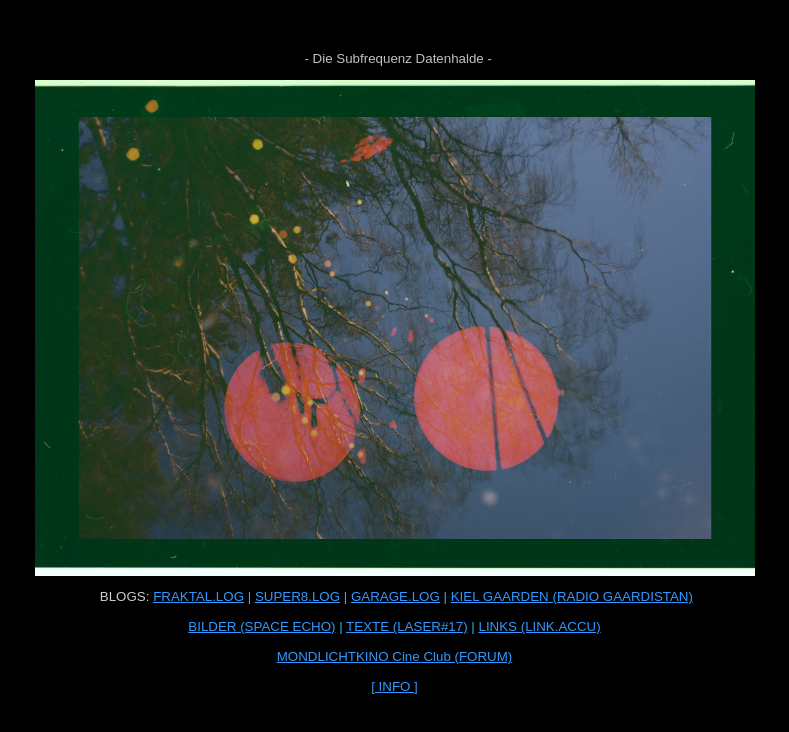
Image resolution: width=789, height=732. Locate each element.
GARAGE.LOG (395, 596)
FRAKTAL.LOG (198, 596)
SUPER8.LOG (297, 596)
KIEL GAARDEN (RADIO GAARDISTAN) (572, 596)
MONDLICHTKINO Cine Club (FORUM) (394, 656)
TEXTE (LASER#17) (406, 626)
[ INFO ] (394, 686)
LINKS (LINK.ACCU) (539, 626)
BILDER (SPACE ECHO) (261, 626)
